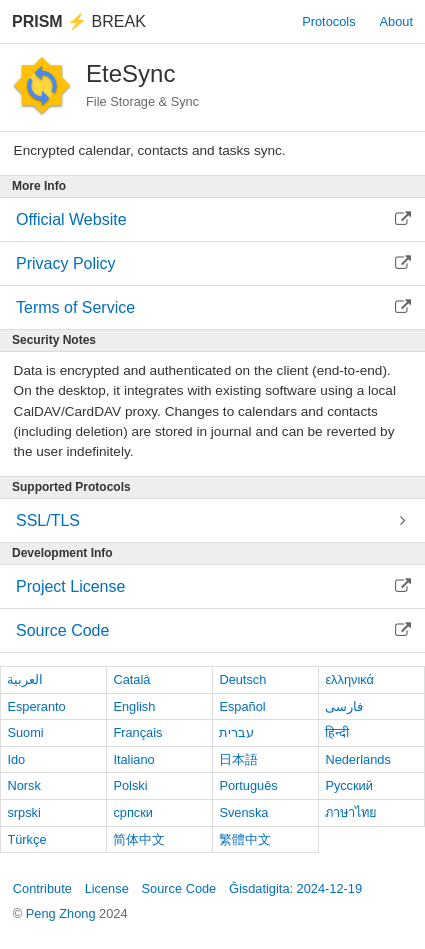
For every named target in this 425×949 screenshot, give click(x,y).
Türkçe (26, 839)
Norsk (23, 785)
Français (137, 732)
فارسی (344, 706)
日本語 (238, 759)
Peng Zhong (62, 913)
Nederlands (357, 759)
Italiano (133, 759)
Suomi (25, 732)
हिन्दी (337, 732)
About (396, 21)
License (107, 888)
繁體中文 (245, 839)
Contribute (42, 888)
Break (79, 21)
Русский (348, 785)
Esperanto (36, 706)
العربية (25, 679)
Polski (130, 785)
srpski (23, 812)
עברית (236, 732)
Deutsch (242, 679)
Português (248, 785)
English (134, 706)
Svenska (243, 812)
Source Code (179, 888)
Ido (16, 759)
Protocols (328, 21)
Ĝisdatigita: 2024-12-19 (295, 888)
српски (133, 812)
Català (131, 679)
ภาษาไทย (351, 812)
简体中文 (139, 839)
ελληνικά (349, 679)
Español (242, 706)
